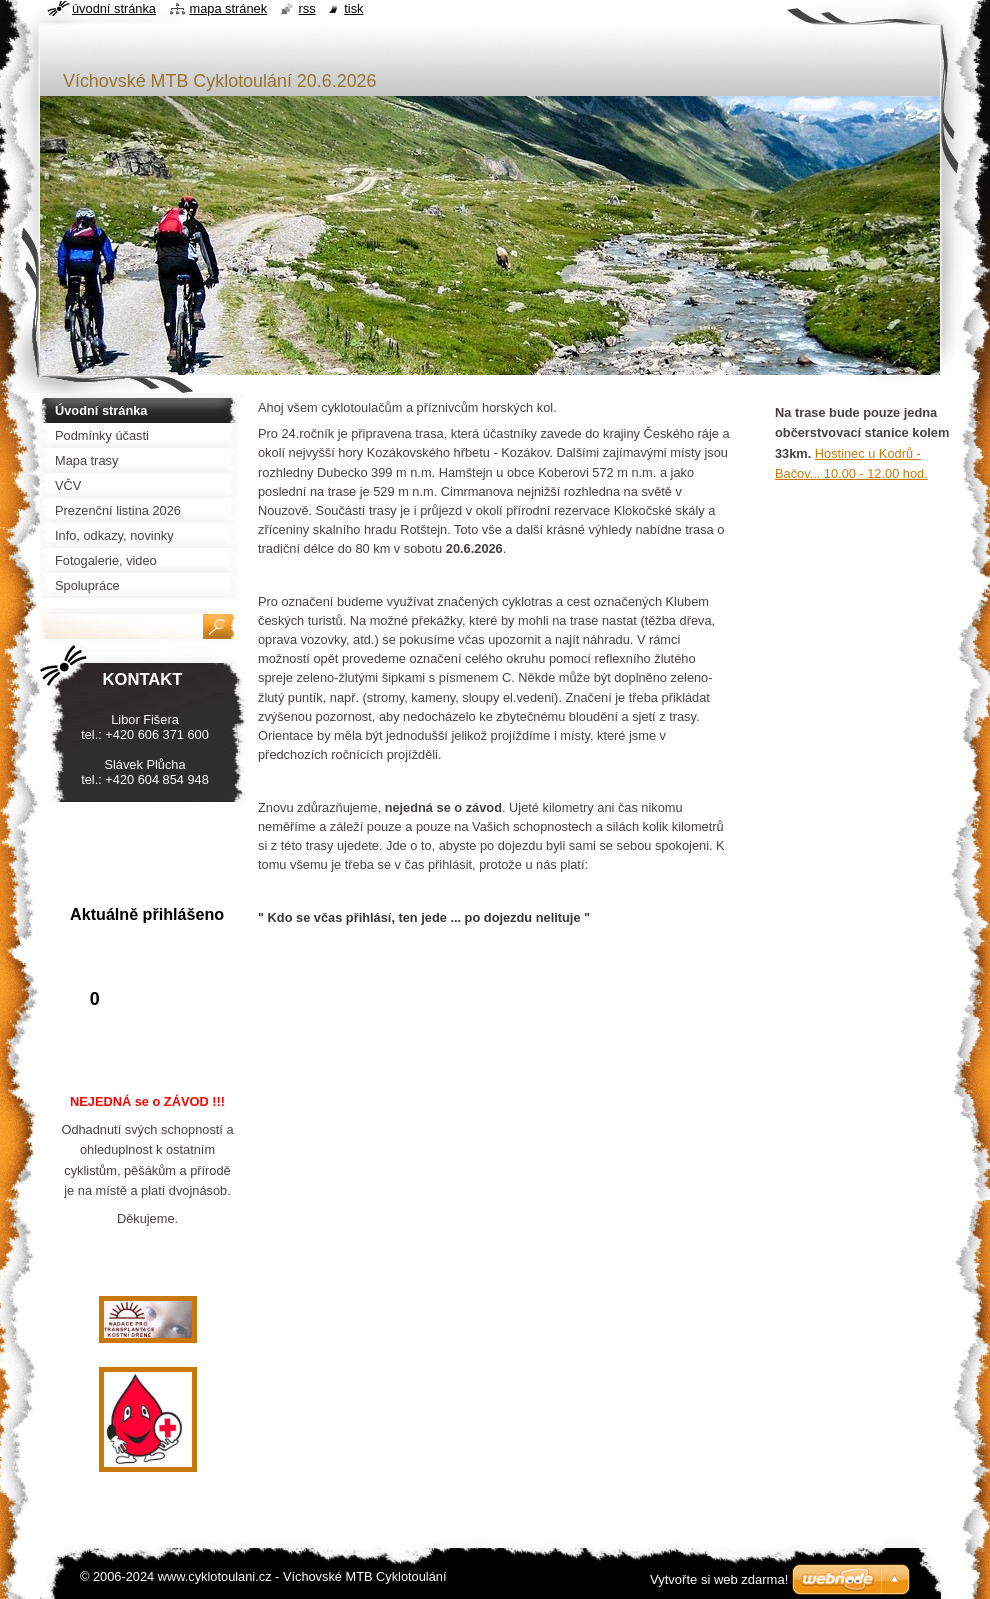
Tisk (353, 8)
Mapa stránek (229, 8)
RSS (307, 8)
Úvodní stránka (114, 8)
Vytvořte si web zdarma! (719, 1579)
